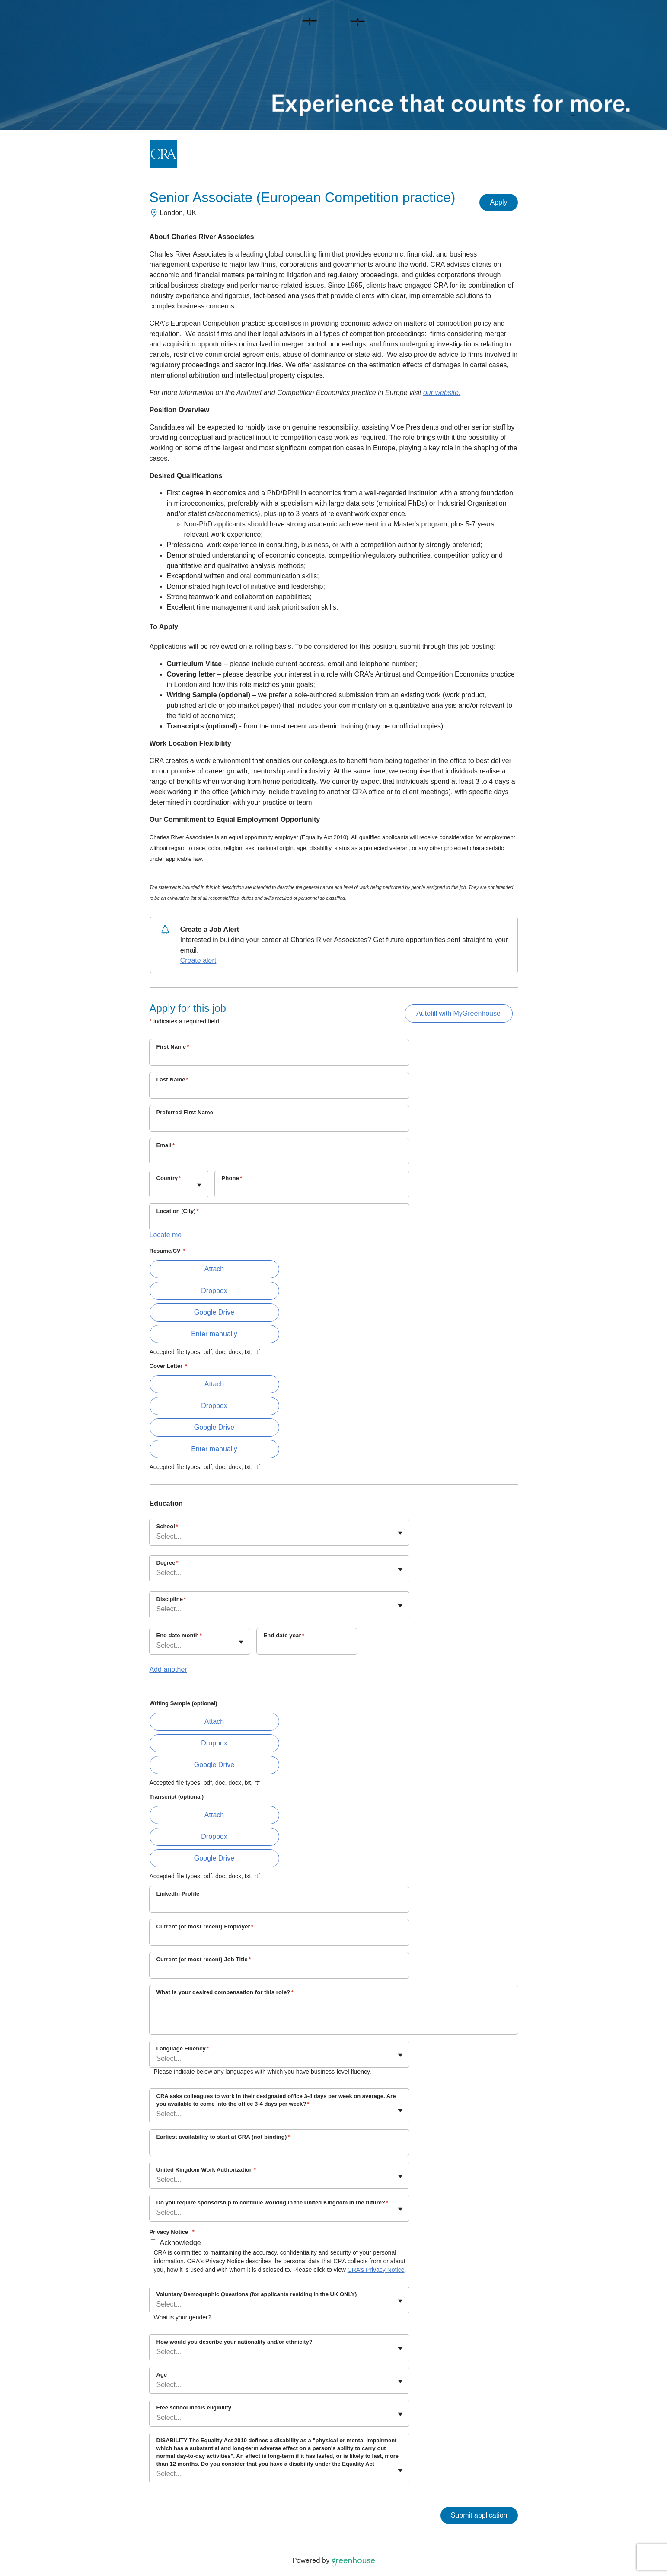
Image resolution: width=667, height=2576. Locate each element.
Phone (232, 1178)
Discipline (171, 1599)
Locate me (166, 1234)
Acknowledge (180, 2242)
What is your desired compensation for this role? (225, 1992)
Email (165, 1145)
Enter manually (214, 1334)
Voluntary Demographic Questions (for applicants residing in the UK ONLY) (256, 2294)
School (167, 1526)
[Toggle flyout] (199, 1185)
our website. (441, 392)
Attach (214, 1269)
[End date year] (307, 1646)
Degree (167, 1562)
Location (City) (177, 1211)
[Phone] (312, 1189)
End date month (179, 1635)
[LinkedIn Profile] (279, 1905)
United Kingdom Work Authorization (206, 2169)
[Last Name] (279, 1091)
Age (161, 2374)
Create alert (198, 960)
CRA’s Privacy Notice (376, 2269)
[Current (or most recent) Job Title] (279, 1970)
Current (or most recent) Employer (205, 1926)
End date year (284, 1635)
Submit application (479, 2515)
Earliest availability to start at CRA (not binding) (223, 2136)
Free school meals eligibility (193, 2407)
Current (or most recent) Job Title (203, 1959)
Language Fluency (182, 2048)
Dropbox (214, 1290)
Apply (498, 202)
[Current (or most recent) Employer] (279, 1938)
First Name (172, 1046)
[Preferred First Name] (279, 1123)
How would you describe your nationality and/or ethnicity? (234, 2342)
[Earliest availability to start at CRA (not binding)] (279, 2148)
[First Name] (279, 1058)
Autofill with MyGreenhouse (458, 1013)
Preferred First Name (185, 1112)
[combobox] (157, 1188)
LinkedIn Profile (178, 1893)
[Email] (279, 1156)
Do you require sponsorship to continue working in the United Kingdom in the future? (272, 2202)
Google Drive (214, 1312)
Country (168, 1178)
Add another (168, 1669)
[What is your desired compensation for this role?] (334, 2017)
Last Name (172, 1079)
